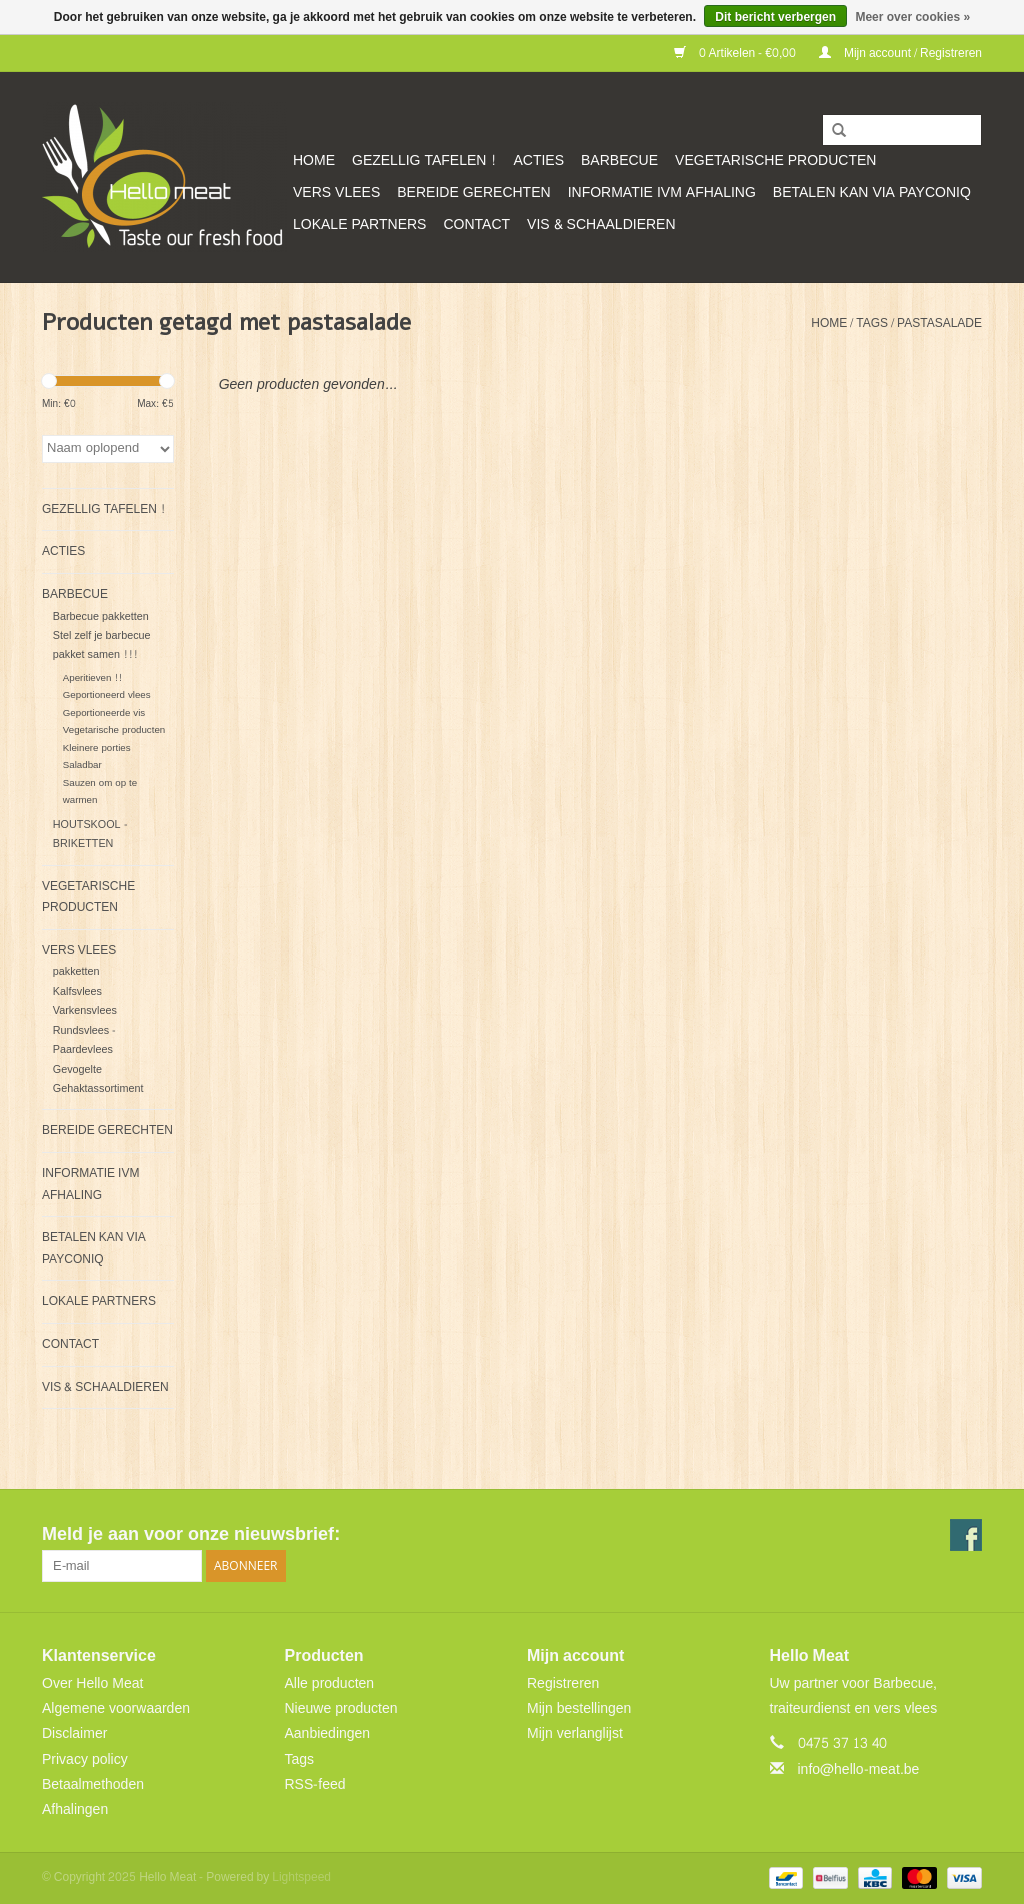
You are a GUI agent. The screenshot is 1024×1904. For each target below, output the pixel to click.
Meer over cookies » (912, 17)
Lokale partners (359, 224)
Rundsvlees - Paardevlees (84, 1040)
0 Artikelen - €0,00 (736, 53)
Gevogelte (77, 1069)
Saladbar (82, 765)
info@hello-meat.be (859, 1769)
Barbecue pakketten (101, 616)
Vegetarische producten (775, 160)
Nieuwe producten (341, 1708)
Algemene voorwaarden (116, 1708)
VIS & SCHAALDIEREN (601, 224)
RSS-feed (315, 1784)
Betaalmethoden (93, 1784)
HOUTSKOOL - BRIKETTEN (90, 834)
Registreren (563, 1683)
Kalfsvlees (77, 991)
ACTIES (538, 160)
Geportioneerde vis (104, 713)
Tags (872, 323)
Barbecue (619, 160)
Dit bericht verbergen (775, 17)
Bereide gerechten (473, 192)
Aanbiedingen (328, 1733)
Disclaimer (74, 1733)
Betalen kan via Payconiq (872, 192)
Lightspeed (301, 1877)
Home (314, 160)
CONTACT (476, 224)
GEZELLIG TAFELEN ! (424, 160)
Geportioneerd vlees (107, 695)
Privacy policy (85, 1759)
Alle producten (330, 1683)
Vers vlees (336, 192)
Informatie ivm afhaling (662, 192)
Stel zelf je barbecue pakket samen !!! (102, 645)
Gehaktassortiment (98, 1088)
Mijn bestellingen (579, 1708)
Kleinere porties (97, 748)
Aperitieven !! (93, 678)
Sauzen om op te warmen (100, 791)
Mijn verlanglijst (575, 1733)
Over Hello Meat (92, 1683)
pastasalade (939, 323)
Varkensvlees (85, 1010)
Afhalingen (75, 1809)
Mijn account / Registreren (900, 53)
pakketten (76, 971)
